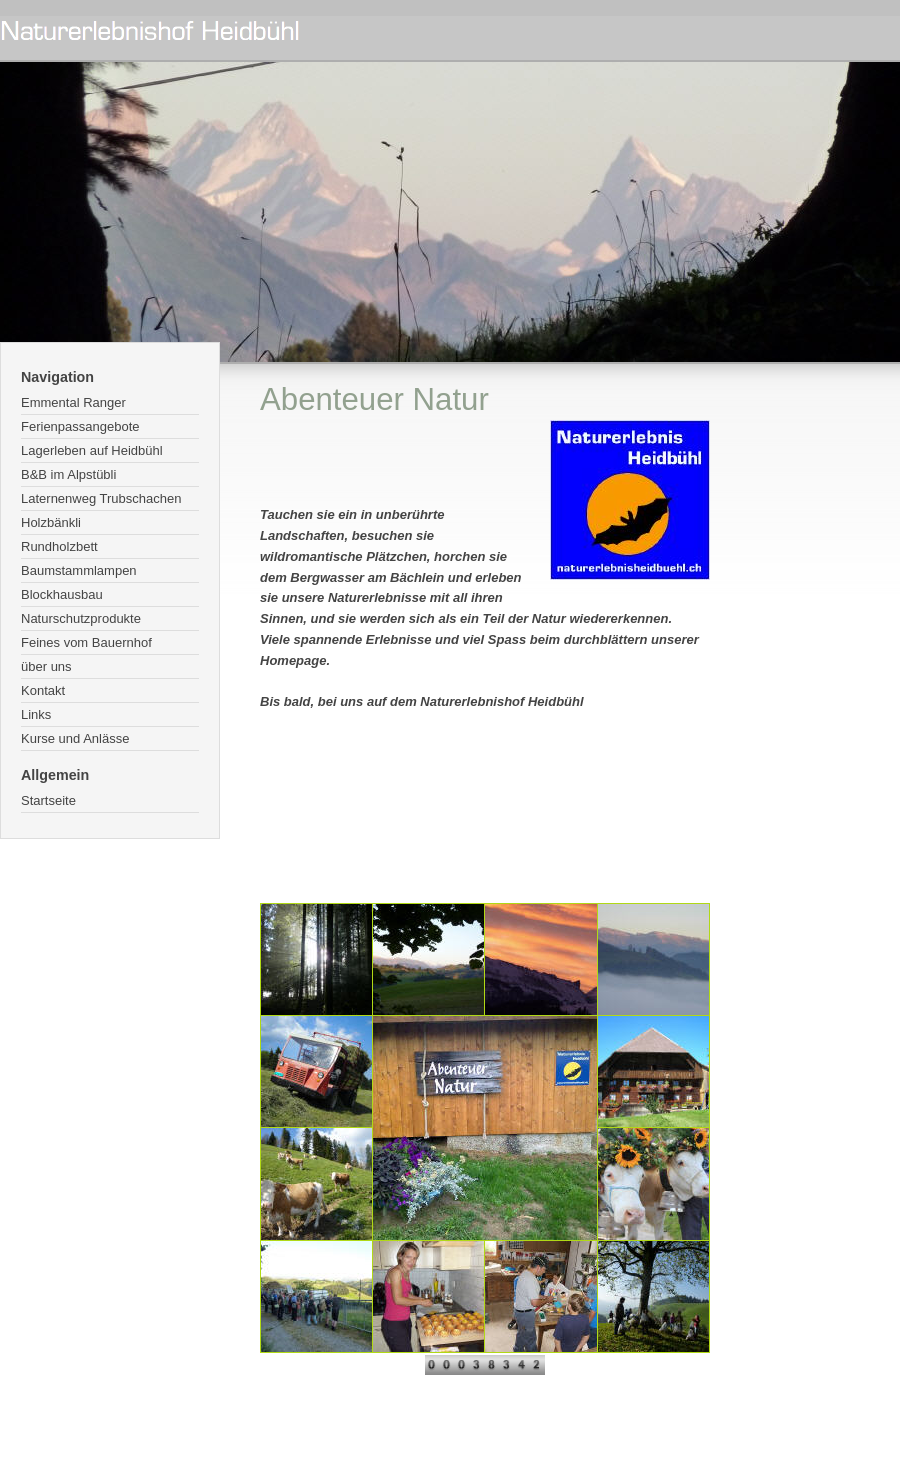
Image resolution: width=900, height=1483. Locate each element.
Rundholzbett (59, 546)
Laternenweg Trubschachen (101, 498)
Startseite (48, 800)
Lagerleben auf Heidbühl (92, 450)
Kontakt (43, 690)
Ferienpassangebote (80, 426)
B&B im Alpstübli (68, 474)
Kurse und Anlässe (75, 738)
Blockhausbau (62, 594)
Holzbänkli (51, 522)
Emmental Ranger (73, 402)
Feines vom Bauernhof (86, 642)
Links (36, 714)
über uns (46, 666)
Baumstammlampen (79, 570)
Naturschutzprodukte (81, 618)
